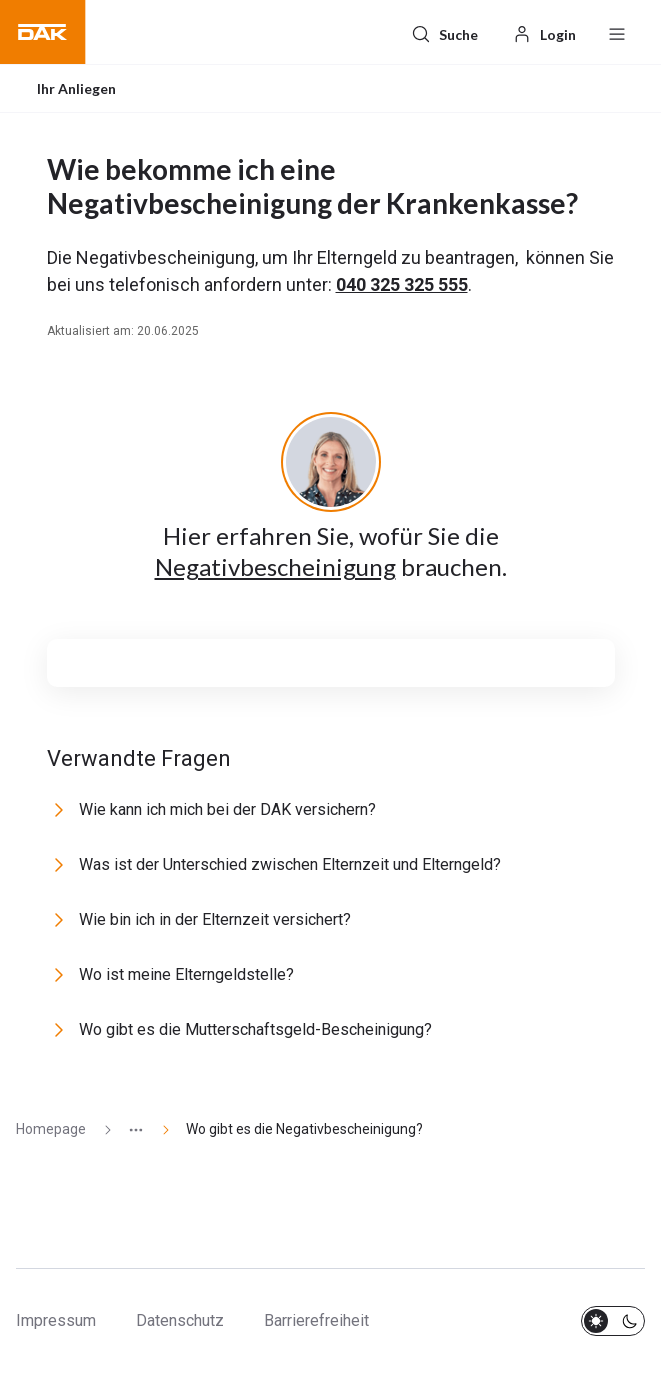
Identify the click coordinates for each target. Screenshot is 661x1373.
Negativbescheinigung (275, 566)
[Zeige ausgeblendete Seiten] (128, 1129)
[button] (43, 32)
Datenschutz (180, 1320)
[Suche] (444, 32)
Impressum (56, 1320)
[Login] (544, 32)
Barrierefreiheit (316, 1320)
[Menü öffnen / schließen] (617, 32)
